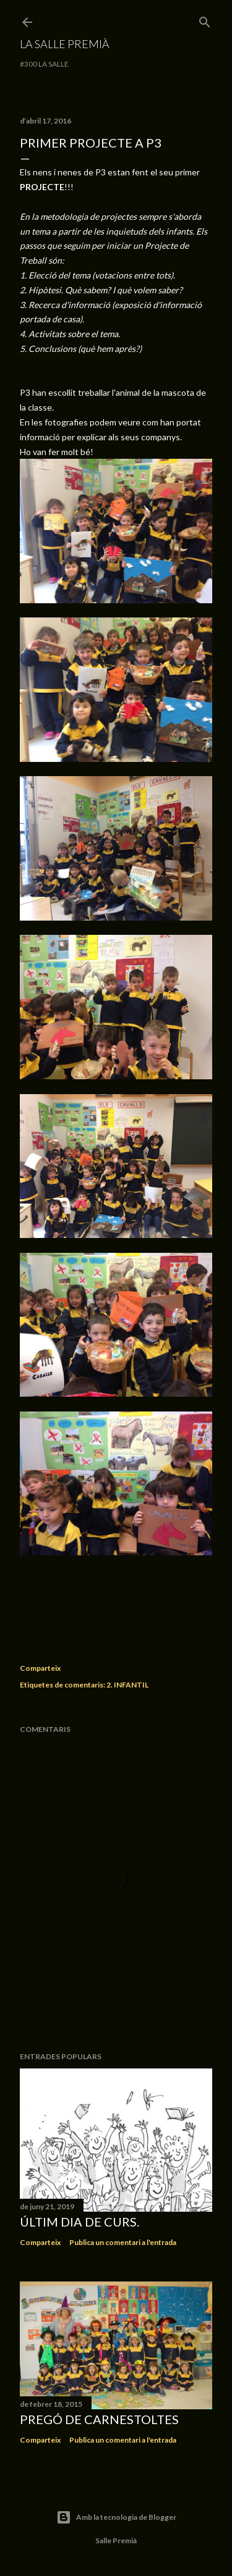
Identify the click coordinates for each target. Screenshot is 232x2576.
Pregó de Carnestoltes (99, 2419)
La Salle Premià (65, 44)
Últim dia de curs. (79, 2221)
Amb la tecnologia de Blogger (116, 2517)
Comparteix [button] (40, 1668)
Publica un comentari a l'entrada (122, 2242)
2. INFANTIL (127, 1684)
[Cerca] (204, 19)
